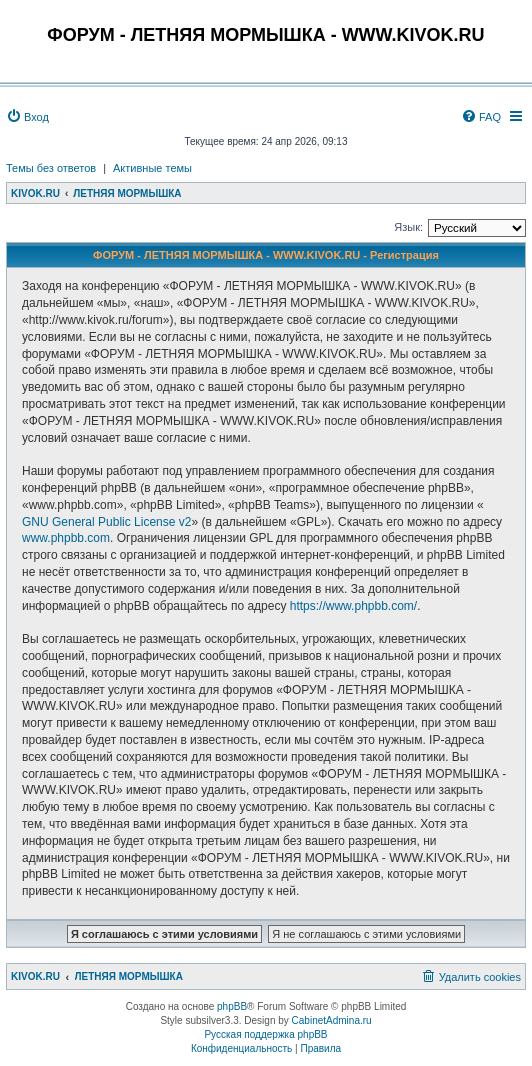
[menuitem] (27, 117)
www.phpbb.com (66, 538)
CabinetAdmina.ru (332, 1020)
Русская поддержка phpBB (265, 1034)
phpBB (232, 1006)
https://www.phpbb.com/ (353, 606)
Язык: (408, 227)
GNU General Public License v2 (106, 522)
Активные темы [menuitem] (152, 168)
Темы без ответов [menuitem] (51, 168)
